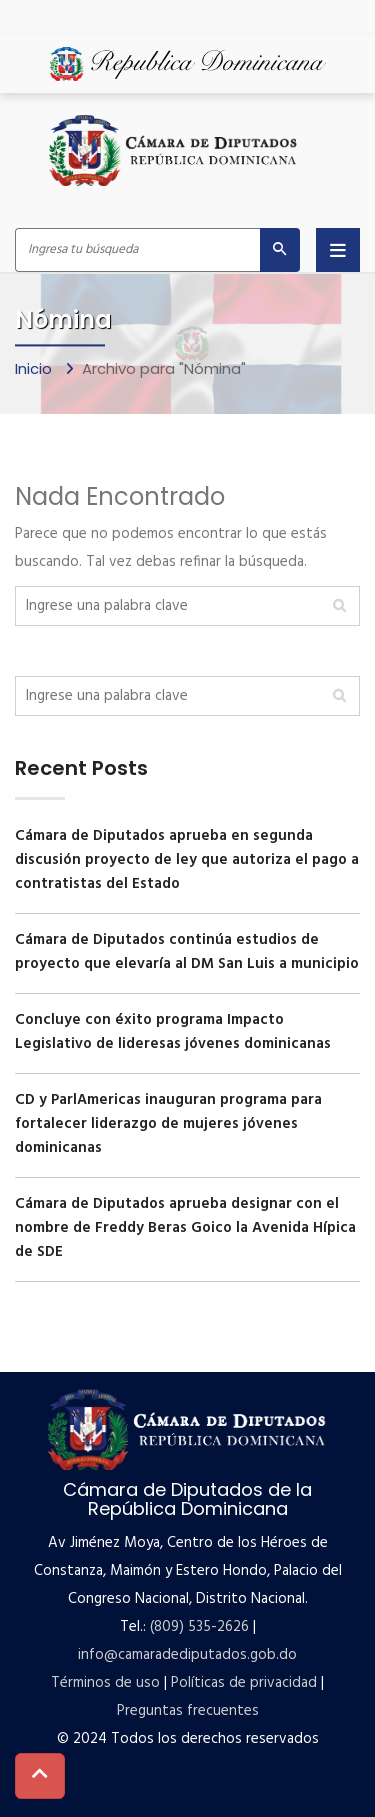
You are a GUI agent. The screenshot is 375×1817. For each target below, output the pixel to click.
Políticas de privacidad (244, 1683)
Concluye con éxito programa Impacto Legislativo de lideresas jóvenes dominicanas (173, 1032)
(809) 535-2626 (199, 1627)
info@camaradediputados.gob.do (187, 1655)
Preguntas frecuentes (188, 1711)
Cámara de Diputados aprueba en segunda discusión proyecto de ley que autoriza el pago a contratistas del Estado (187, 860)
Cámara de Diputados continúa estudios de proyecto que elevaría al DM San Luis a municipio (187, 952)
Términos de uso (105, 1683)
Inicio (35, 369)
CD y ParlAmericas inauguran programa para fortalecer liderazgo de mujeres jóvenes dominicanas (168, 1124)
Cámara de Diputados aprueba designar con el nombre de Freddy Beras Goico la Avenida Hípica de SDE (185, 1228)
